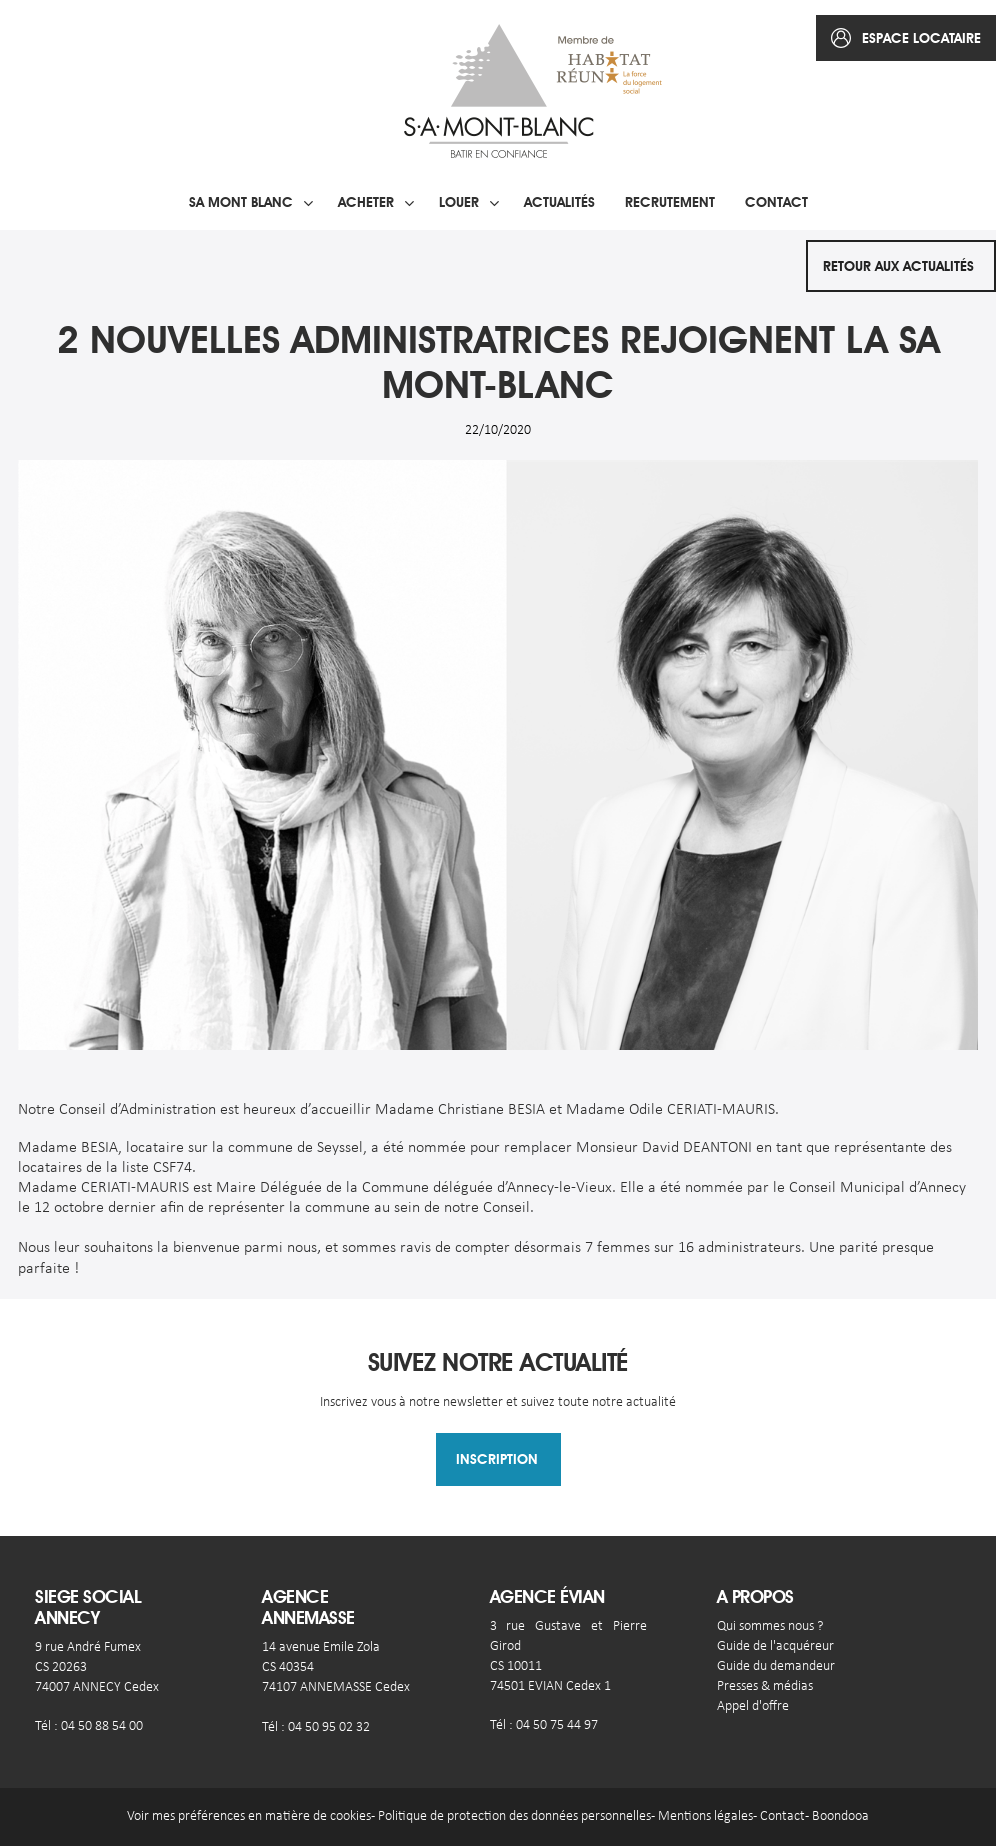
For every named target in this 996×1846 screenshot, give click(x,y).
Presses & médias (765, 1686)
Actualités (559, 202)
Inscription (497, 1459)
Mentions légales (705, 1816)
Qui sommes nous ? (770, 1626)
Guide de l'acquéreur (775, 1646)
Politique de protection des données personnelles (514, 1816)
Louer (459, 202)
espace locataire (921, 38)
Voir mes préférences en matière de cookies (249, 1816)
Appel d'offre (753, 1706)
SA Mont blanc (241, 202)
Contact (776, 202)
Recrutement (670, 202)
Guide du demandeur (776, 1666)
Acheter (366, 202)
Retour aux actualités (898, 266)
